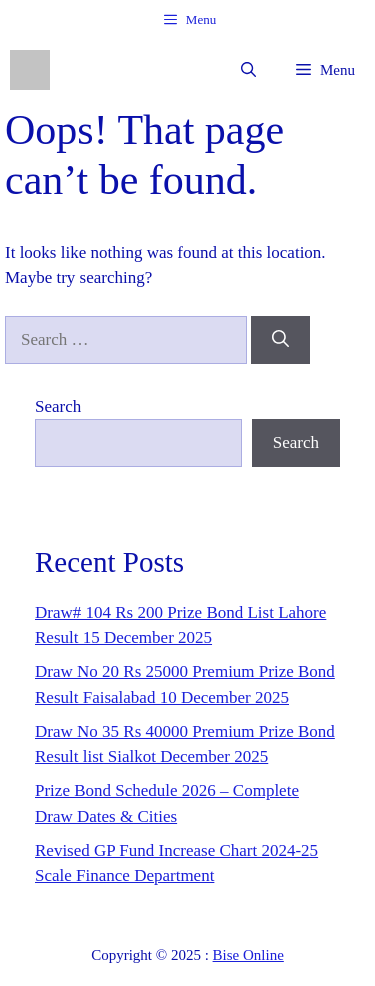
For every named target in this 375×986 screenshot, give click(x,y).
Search (58, 406)
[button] (248, 70)
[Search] (280, 340)
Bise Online (248, 955)
